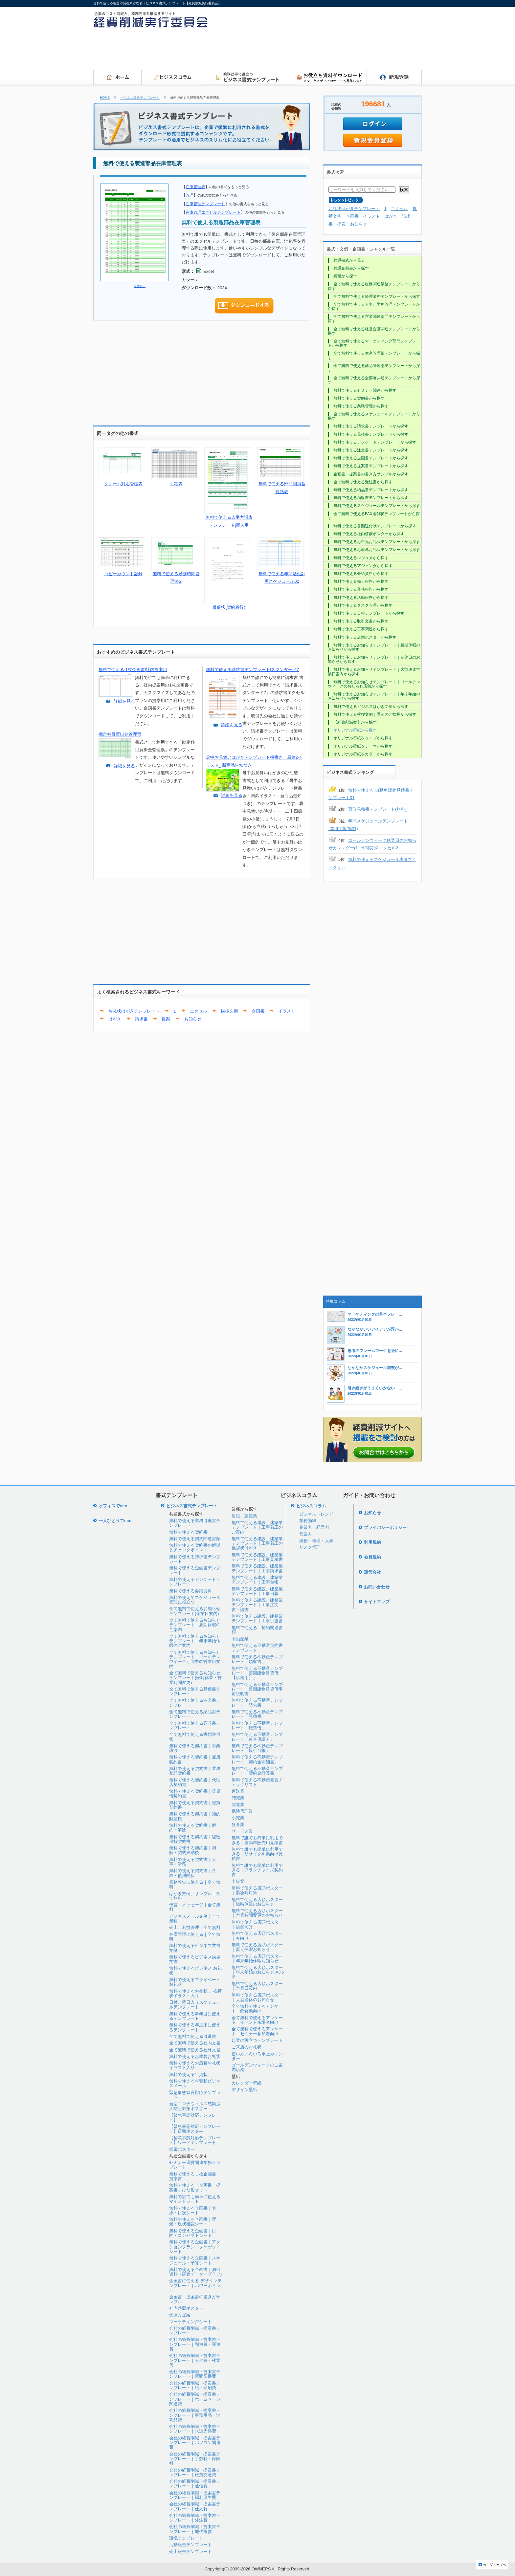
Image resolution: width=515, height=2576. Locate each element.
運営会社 (372, 1572)
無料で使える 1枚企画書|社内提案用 (133, 669)
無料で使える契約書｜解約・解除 (192, 1827)
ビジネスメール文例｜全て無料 (194, 1918)
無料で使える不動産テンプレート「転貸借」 (257, 1725)
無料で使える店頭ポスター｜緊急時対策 (257, 1890)
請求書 (141, 1018)
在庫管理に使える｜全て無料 (194, 1936)
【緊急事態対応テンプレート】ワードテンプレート (194, 2140)
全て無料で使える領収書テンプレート (194, 1725)
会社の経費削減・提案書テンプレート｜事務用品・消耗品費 (194, 2415)
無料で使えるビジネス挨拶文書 (194, 1959)
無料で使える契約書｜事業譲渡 (194, 1748)
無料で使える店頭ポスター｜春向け (257, 1935)
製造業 (238, 1804)
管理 (189, 195)
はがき (114, 1018)
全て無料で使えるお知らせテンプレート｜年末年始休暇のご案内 (194, 1641)
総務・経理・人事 (316, 1540)
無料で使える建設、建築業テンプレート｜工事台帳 (257, 1579)
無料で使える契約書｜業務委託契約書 (194, 1771)
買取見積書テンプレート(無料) (377, 809)
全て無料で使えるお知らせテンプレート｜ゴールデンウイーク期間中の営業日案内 (194, 1659)
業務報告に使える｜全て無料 (194, 1884)
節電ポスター (182, 2149)
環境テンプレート (186, 2538)
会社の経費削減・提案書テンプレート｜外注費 (194, 2517)
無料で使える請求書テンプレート (194, 1559)
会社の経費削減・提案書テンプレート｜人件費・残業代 (194, 2360)
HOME (105, 97)
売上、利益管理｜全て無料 (194, 1927)
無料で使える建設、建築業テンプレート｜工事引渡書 (257, 1618)
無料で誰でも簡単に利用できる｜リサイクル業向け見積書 (257, 1854)
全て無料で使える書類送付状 (194, 1736)
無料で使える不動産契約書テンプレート (257, 1647)
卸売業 (238, 1797)
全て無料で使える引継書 (192, 2036)
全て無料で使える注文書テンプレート (194, 1702)
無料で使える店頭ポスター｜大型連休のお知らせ (257, 1997)
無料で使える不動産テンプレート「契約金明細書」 (257, 1759)
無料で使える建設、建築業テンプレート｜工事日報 (257, 1591)
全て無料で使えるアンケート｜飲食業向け (257, 2008)
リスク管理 (310, 1547)
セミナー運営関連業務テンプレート (194, 2165)
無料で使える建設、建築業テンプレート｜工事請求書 (257, 1568)
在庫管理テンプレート (205, 204)
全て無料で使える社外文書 (194, 2049)
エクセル (198, 1011)
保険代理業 (242, 1811)
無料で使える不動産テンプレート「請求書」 (257, 1702)
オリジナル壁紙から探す (355, 730)
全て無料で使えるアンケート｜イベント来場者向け (257, 2020)
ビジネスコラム (311, 1505)
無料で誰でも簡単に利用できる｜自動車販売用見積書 (257, 1840)
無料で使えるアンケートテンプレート (194, 1581)
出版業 (238, 1881)
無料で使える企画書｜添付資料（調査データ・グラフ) (195, 2272)
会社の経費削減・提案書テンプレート (194, 2330)
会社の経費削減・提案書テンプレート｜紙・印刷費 (194, 2385)
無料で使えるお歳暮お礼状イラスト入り (194, 2065)
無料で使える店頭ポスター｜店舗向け (257, 1924)
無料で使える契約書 (188, 1532)
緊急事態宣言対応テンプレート (194, 2095)
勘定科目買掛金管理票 (120, 734)
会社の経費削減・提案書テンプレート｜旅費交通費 (194, 2472)
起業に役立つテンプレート (257, 2040)
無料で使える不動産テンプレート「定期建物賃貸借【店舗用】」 (257, 1673)
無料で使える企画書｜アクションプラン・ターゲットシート (194, 2246)
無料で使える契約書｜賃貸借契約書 (194, 1793)
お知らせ (192, 1018)
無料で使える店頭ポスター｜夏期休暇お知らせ (257, 1947)
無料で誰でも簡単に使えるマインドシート (194, 2199)
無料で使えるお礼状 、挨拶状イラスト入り (195, 1993)
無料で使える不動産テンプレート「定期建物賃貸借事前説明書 (257, 1689)
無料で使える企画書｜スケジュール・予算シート (194, 2260)
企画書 (258, 1011)
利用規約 (372, 1542)
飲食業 (238, 1824)
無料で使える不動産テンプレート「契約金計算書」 (257, 1771)
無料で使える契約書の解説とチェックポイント (194, 1547)
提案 (166, 1018)
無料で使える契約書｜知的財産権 (194, 1816)
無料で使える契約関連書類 (194, 1538)
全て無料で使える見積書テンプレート (194, 1691)
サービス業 (242, 1831)
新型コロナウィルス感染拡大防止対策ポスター (194, 2106)
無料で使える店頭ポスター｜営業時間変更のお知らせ (257, 1913)
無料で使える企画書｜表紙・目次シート (192, 2210)
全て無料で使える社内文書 (194, 2043)
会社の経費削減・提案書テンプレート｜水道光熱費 (194, 2429)
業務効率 (307, 1520)
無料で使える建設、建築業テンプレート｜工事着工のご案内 (257, 1527)
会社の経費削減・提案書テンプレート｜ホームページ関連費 (194, 2399)
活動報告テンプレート (190, 2544)
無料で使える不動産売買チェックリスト (257, 1782)
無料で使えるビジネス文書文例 (194, 1948)
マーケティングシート (190, 2321)
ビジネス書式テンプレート (140, 97)
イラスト (286, 1011)
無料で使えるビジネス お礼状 (195, 1970)
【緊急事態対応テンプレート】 (194, 2117)
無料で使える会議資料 (190, 1590)
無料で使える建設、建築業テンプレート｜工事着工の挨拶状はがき (257, 1543)
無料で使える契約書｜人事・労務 (192, 1862)
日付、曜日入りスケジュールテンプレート (194, 2004)
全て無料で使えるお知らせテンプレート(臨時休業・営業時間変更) (195, 1677)
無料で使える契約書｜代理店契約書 (194, 1782)
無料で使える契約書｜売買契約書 (194, 1805)
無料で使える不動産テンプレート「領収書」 (257, 1659)
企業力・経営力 (314, 1527)
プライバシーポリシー (385, 1527)
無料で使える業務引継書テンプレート (194, 1523)
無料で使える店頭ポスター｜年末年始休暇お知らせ (257, 1958)
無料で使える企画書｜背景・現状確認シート (192, 2221)
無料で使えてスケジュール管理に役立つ (194, 1600)
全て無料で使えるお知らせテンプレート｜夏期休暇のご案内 (194, 1625)
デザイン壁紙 (244, 2089)
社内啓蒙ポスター (186, 2308)
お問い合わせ (377, 1586)
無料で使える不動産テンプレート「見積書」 (257, 1714)
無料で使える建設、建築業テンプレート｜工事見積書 (257, 1557)
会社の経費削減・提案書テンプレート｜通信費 (194, 2483)
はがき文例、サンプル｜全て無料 (194, 1896)
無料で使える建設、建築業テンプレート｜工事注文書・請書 (257, 1605)
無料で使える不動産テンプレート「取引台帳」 (257, 1748)
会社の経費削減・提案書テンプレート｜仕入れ (194, 2506)
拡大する (140, 286)
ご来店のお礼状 (246, 2046)
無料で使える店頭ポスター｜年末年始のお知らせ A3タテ (258, 1972)
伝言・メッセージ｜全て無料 (194, 1907)
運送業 (238, 1791)
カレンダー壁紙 (246, 2083)
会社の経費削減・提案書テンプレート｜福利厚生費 (194, 2495)
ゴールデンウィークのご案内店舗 (257, 2067)
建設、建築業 (244, 1516)
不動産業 (240, 1638)
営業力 (305, 1534)
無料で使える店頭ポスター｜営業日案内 (257, 1986)
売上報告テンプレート (190, 2551)
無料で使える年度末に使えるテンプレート (194, 2027)
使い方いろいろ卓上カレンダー (257, 2056)
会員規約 (372, 1557)
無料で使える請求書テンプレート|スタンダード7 (252, 669)
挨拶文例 (229, 1011)
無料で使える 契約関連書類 (257, 1630)
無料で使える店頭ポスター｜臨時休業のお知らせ (257, 1902)
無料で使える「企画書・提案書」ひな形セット (194, 2187)
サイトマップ (377, 1601)
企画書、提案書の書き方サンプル (194, 2299)
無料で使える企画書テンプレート (194, 1570)
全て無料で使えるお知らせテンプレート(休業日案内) (194, 1611)
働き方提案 (179, 2314)
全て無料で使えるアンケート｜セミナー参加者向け (257, 2031)
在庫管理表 (195, 187)
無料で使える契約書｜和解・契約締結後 (192, 1850)
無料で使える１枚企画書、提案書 (194, 2176)
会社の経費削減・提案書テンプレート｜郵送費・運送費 (194, 2344)
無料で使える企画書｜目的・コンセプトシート (192, 2233)
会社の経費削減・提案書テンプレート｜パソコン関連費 (194, 2442)
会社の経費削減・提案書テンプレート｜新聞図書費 (194, 2374)
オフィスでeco (113, 1505)
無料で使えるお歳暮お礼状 (194, 2056)
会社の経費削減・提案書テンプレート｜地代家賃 (194, 2529)
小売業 (238, 1817)
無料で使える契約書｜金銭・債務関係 (192, 1873)
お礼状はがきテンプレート (134, 1011)
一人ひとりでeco (115, 1520)
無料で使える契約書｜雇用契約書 (194, 1759)
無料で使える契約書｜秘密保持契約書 (194, 1839)
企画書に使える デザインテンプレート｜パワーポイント (195, 2285)
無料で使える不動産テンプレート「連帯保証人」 (257, 1736)
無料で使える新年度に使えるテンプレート (194, 2016)
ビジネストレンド (316, 1514)
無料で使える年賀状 (188, 2074)
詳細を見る (124, 701)
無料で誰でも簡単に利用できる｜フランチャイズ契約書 (257, 1870)
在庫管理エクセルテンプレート (213, 212)
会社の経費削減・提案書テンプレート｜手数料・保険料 (194, 2459)
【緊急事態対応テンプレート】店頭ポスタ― (194, 2128)
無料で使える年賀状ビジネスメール (194, 2083)
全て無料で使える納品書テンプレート (194, 1714)
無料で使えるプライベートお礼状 (194, 1982)
